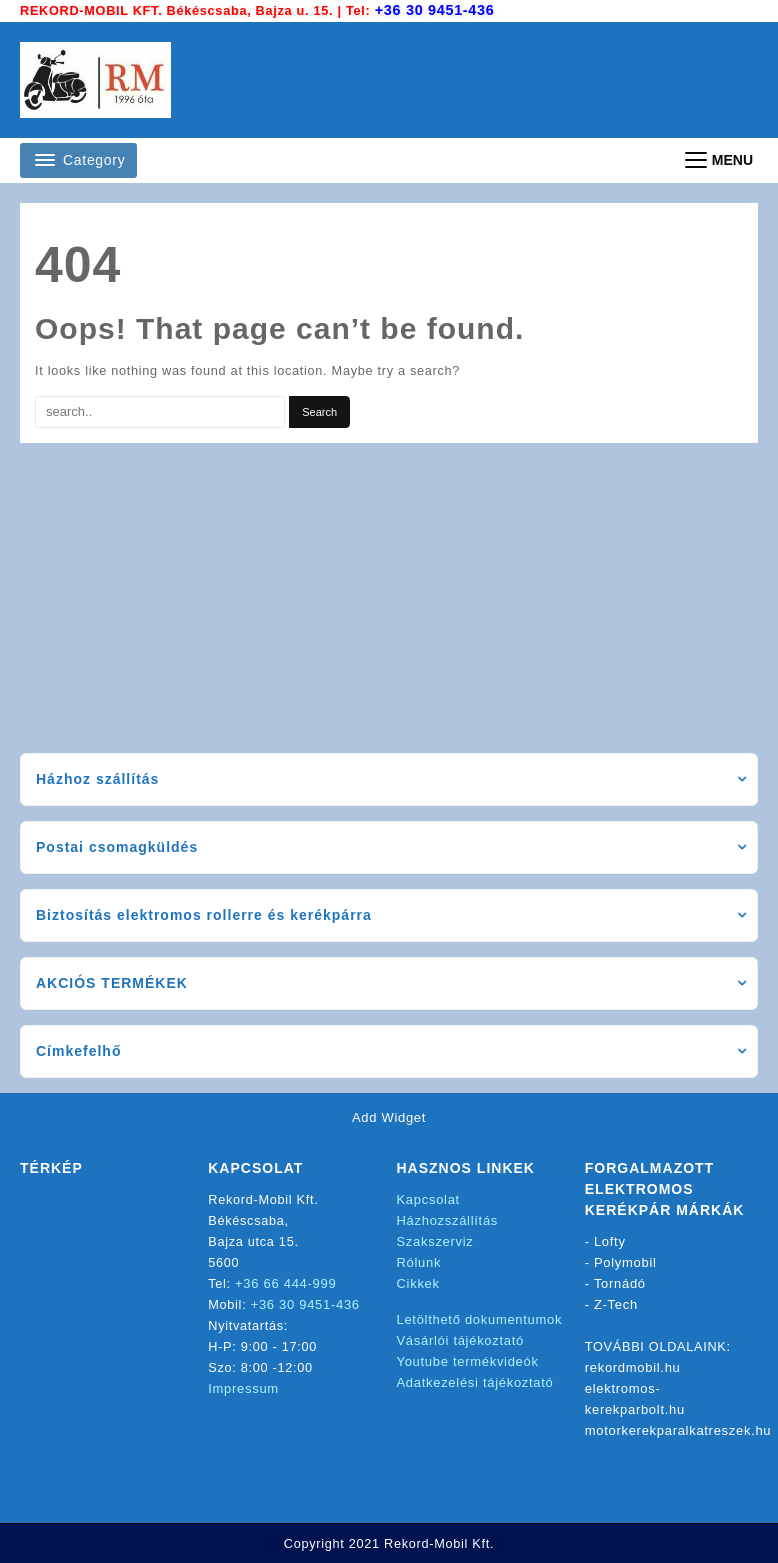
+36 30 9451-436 (436, 9)
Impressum (243, 1387)
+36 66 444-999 (286, 1282)
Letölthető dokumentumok (480, 1318)
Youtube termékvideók (468, 1360)
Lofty (610, 1240)
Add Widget (389, 1116)
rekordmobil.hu (633, 1366)
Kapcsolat (428, 1198)
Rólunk (419, 1261)
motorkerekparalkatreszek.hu (678, 1429)
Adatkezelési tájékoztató (475, 1381)
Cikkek (418, 1282)
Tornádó (620, 1282)
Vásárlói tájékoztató (460, 1339)
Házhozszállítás (448, 1219)
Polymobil (625, 1261)
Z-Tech (616, 1303)
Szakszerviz (435, 1240)
